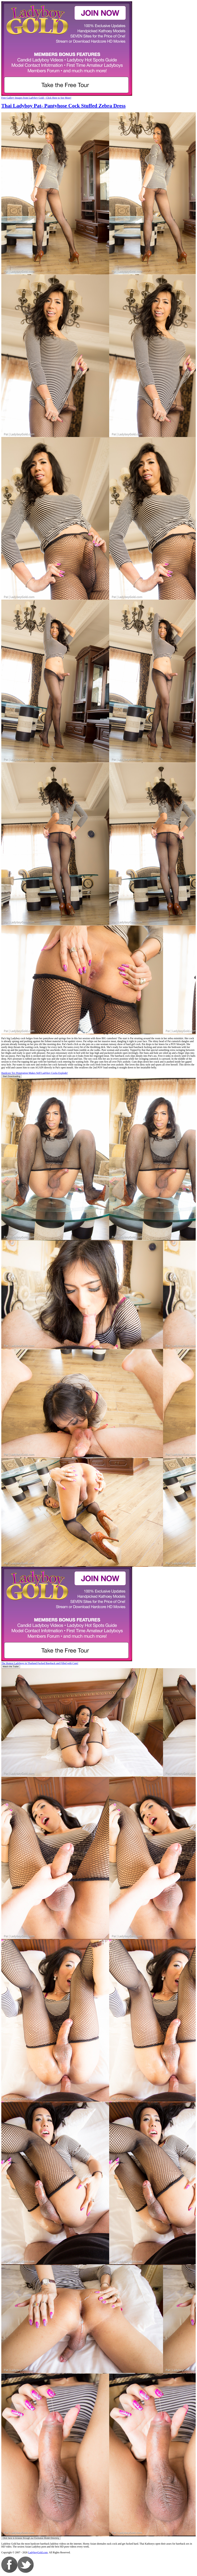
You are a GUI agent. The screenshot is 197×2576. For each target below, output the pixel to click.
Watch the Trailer (11, 1666)
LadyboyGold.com (38, 2552)
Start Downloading (11, 1076)
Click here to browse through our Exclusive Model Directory (31, 2538)
